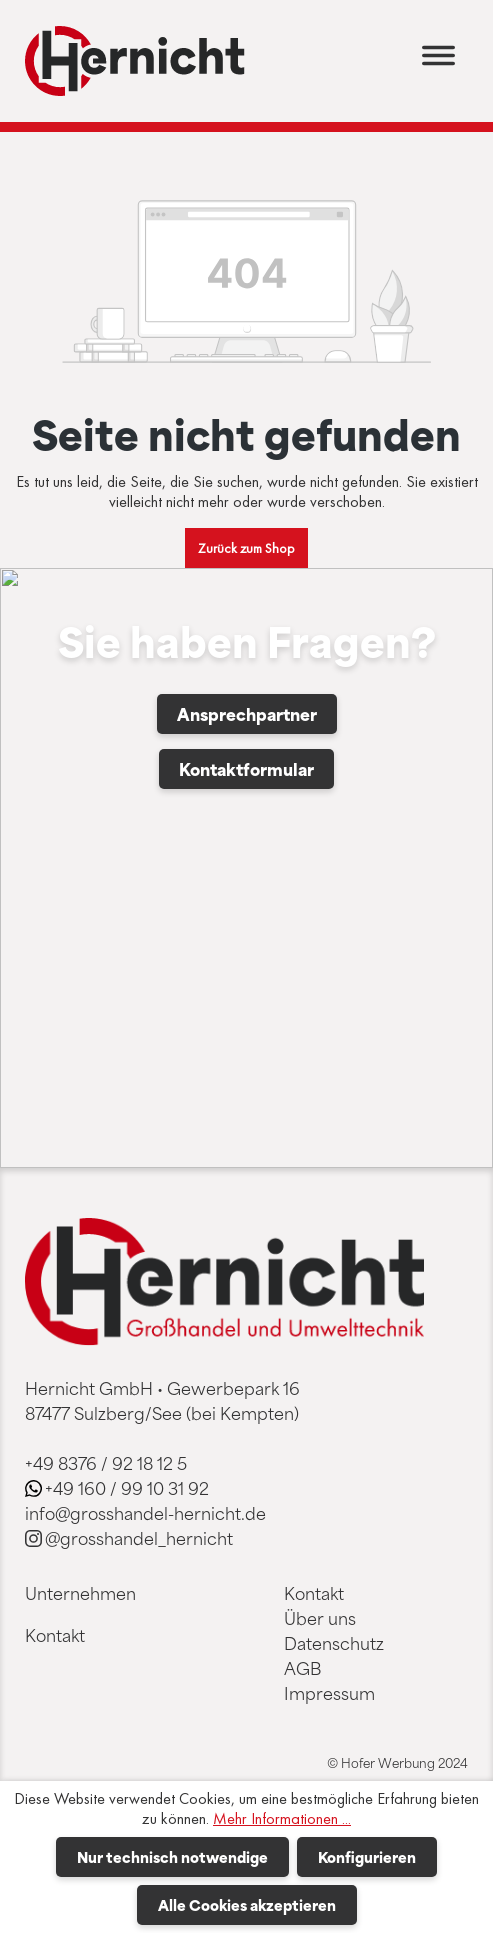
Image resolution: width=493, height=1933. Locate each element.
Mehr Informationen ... (282, 1819)
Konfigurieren (367, 1857)
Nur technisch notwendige (172, 1857)
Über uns (320, 1618)
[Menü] (438, 61)
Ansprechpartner (247, 714)
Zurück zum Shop (246, 548)
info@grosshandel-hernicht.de (145, 1513)
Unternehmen (80, 1593)
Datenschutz (334, 1643)
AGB (302, 1668)
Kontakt (55, 1635)
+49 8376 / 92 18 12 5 (106, 1463)
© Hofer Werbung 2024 (397, 1763)
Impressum (329, 1693)
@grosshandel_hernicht (139, 1538)
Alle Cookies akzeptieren (247, 1905)
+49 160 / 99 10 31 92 (127, 1488)
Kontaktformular (246, 769)
